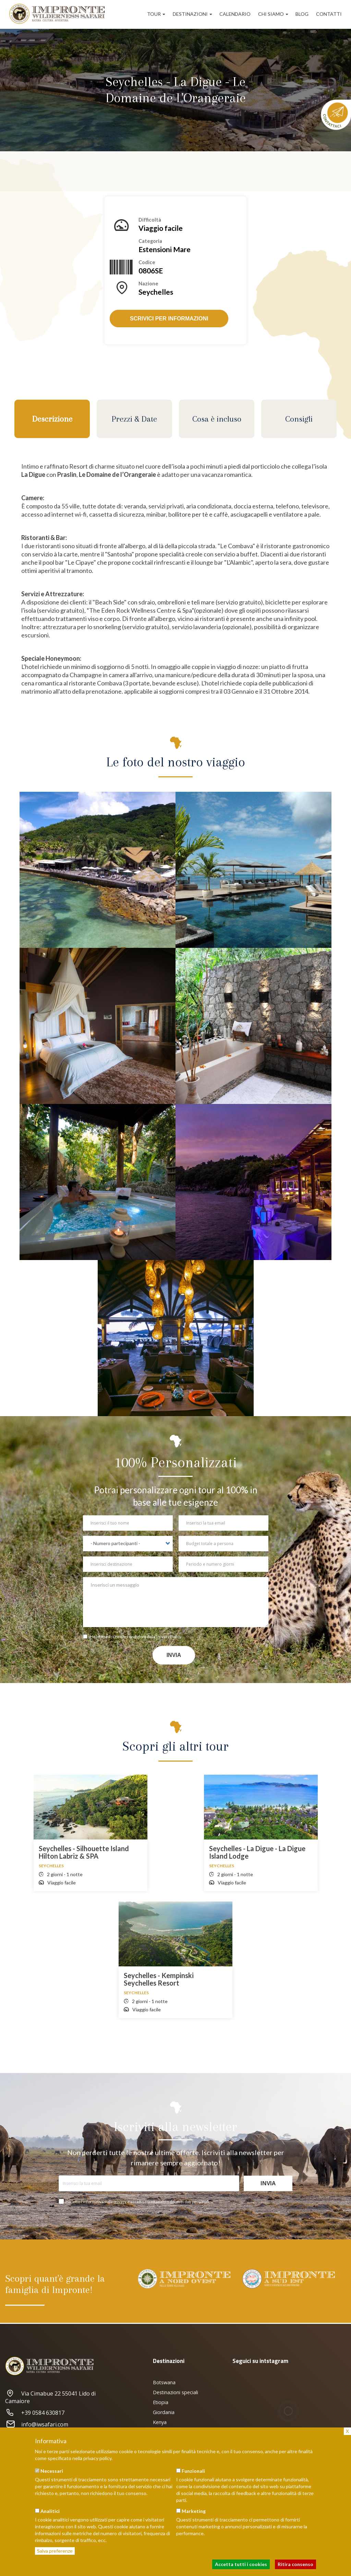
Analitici (50, 2511)
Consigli (299, 419)
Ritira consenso (295, 2564)
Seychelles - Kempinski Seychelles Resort (159, 1979)
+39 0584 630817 (34, 2412)
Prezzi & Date (134, 419)
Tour (156, 14)
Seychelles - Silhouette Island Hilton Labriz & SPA (84, 1852)
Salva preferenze (55, 2551)
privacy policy (97, 2458)
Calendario (235, 14)
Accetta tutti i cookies (241, 2564)
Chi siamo (273, 14)
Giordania (163, 2412)
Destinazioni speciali (175, 2392)
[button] (98, 870)
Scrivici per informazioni (169, 318)
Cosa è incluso (216, 419)
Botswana (164, 2382)
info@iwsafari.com (36, 2424)
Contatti (329, 14)
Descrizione (52, 419)
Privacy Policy (168, 1636)
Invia (174, 1655)
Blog (301, 14)
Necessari (51, 2471)
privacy (119, 2201)
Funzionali (193, 2471)
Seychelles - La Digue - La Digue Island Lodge (257, 1852)
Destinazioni (192, 14)
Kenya (160, 2422)
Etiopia (160, 2402)
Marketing (194, 2511)
